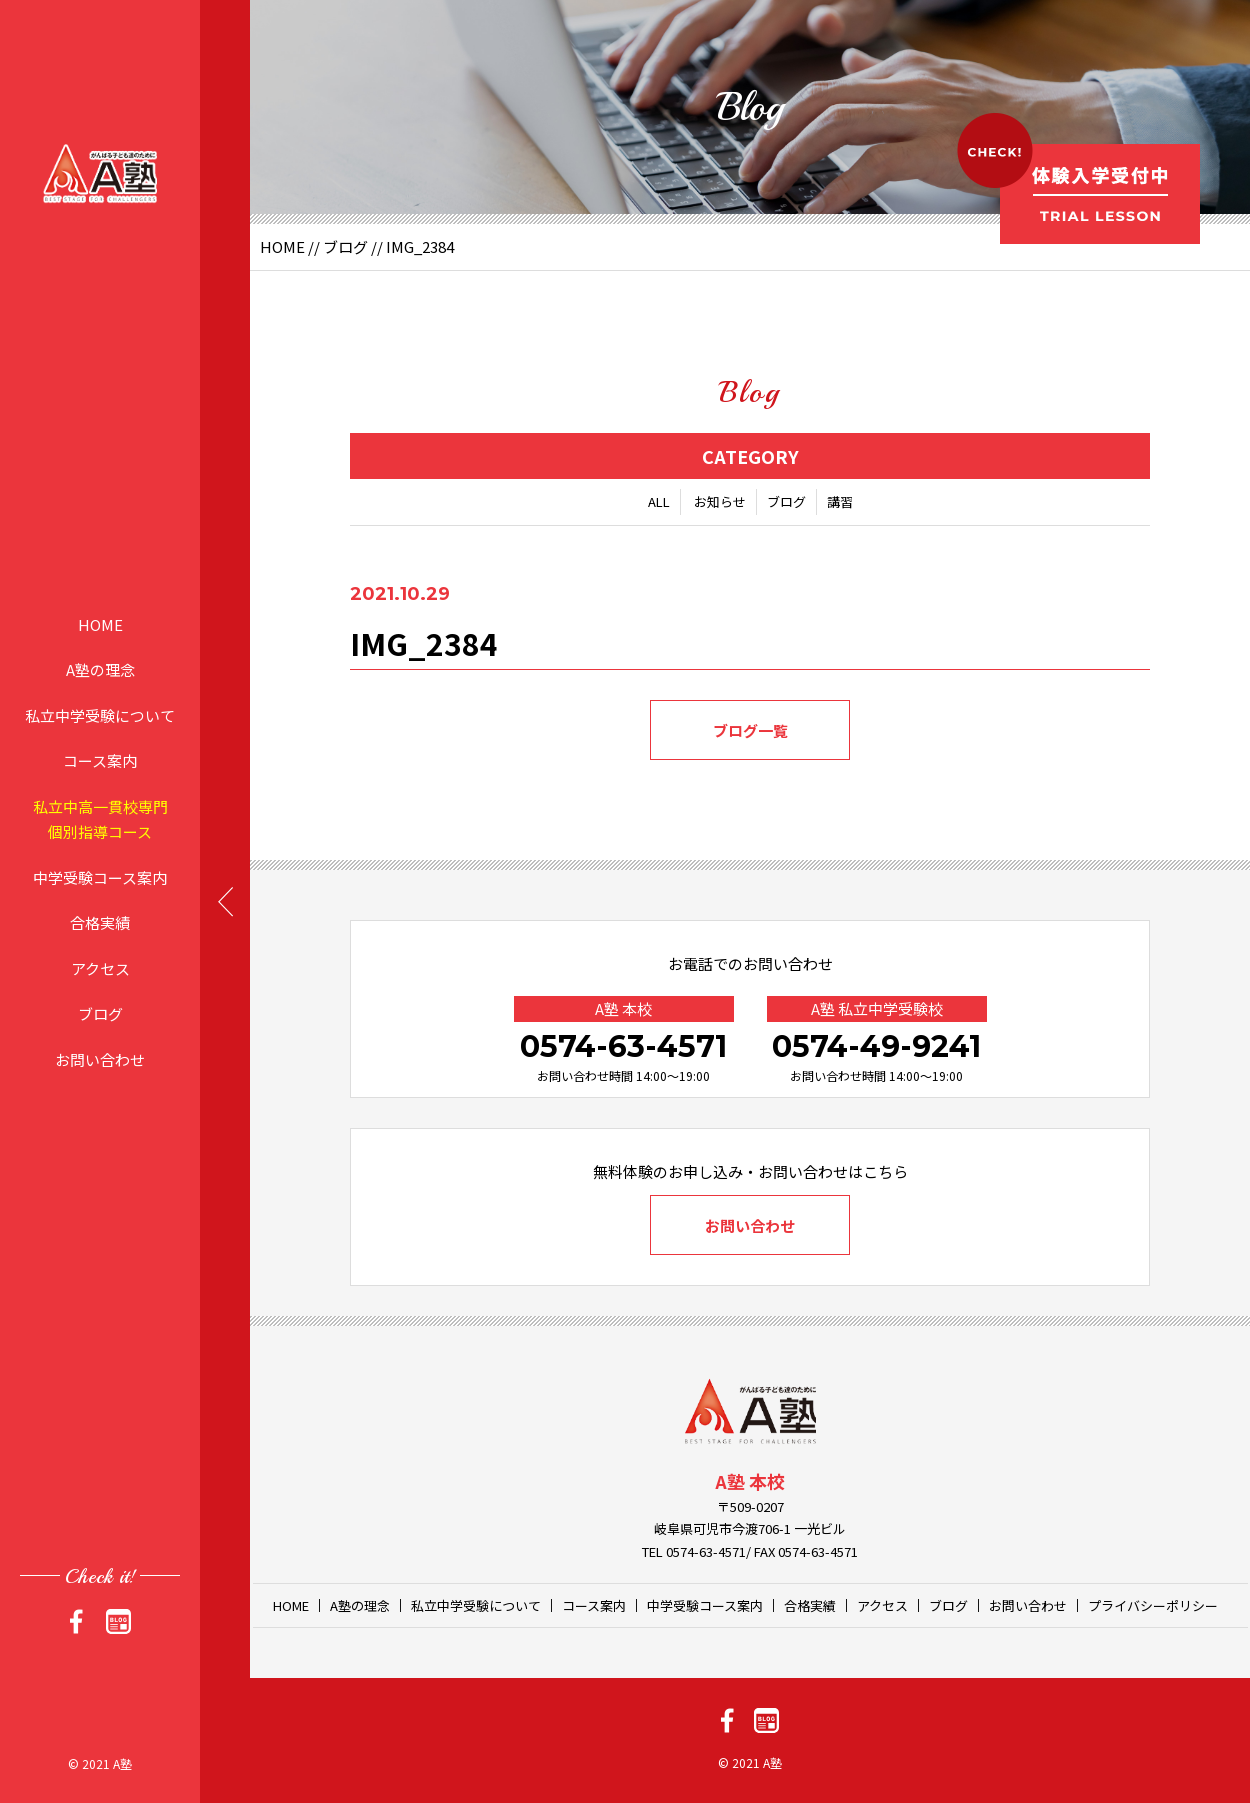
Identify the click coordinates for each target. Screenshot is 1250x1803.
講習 (840, 501)
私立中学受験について (100, 714)
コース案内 (100, 760)
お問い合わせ (100, 1058)
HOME (100, 623)
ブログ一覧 (750, 730)
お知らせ (720, 501)
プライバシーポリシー (1153, 1605)
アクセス (100, 967)
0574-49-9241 (876, 1046)
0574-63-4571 (623, 1046)
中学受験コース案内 (100, 876)
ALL (659, 501)
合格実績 (100, 922)
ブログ (100, 1013)
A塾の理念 (100, 669)
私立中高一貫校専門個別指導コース (100, 818)
